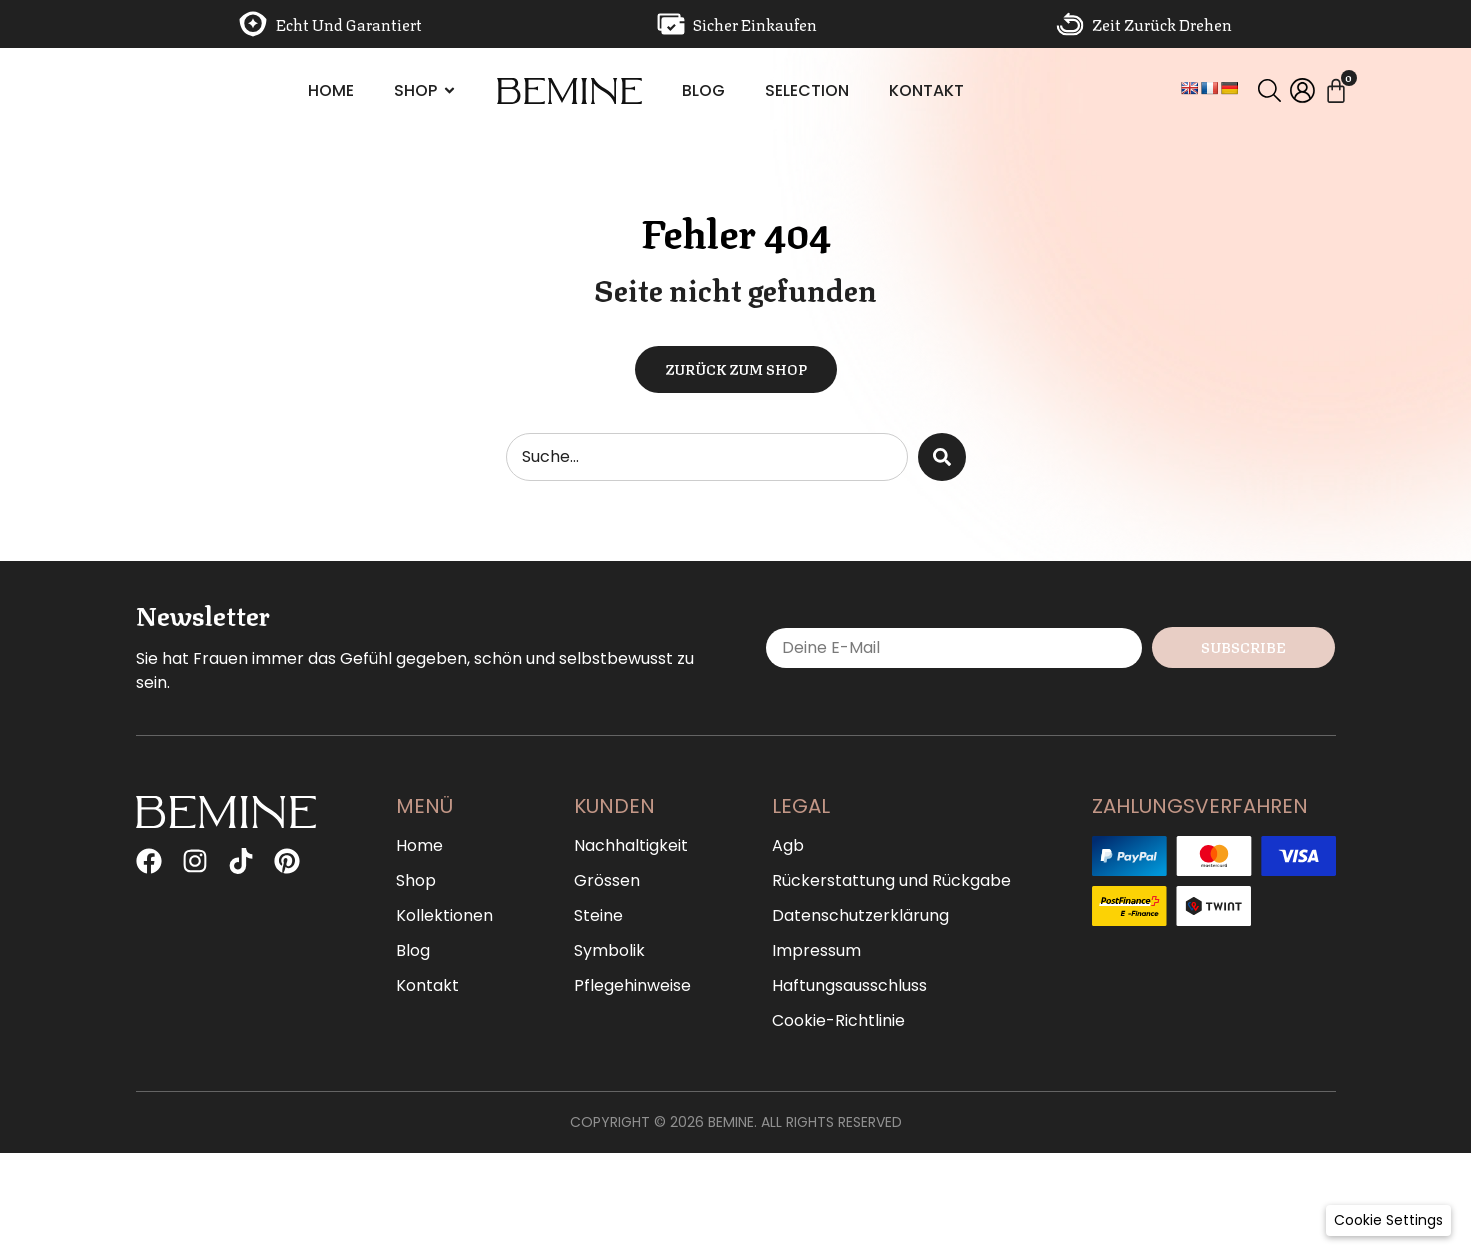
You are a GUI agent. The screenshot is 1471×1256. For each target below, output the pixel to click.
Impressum (816, 951)
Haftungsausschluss (849, 986)
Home (419, 846)
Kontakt (427, 986)
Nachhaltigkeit (631, 846)
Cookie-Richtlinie (838, 1021)
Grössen (607, 881)
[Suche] (942, 457)
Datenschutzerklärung (860, 916)
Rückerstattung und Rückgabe (891, 881)
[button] (1388, 1220)
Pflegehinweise (632, 986)
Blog (413, 951)
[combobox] (707, 457)
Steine (598, 916)
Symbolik (609, 951)
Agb (788, 846)
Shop (416, 881)
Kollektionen (444, 916)
